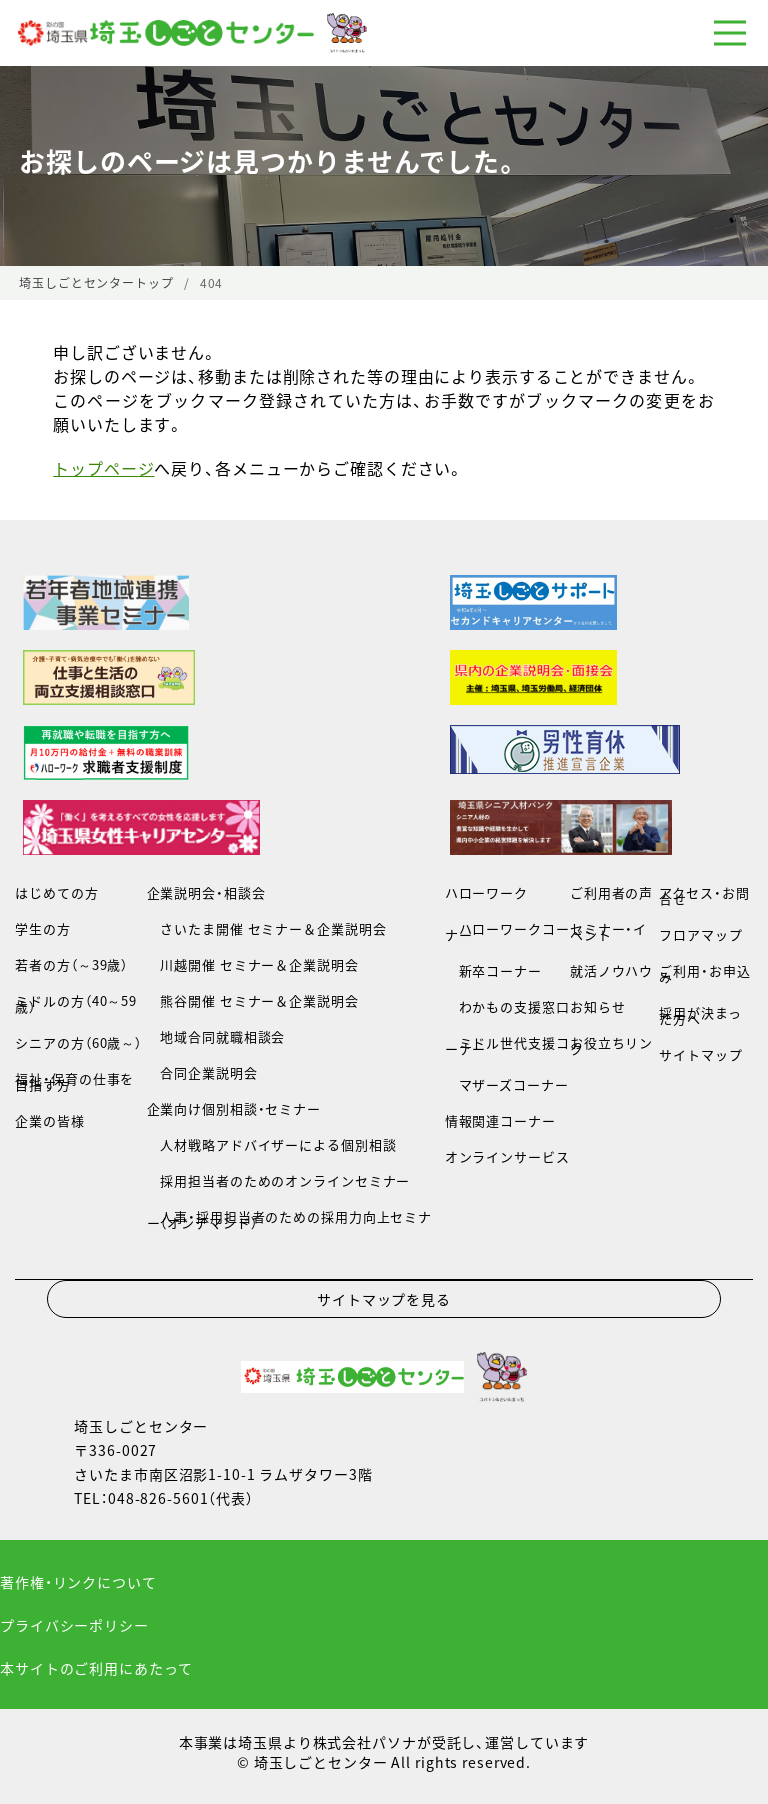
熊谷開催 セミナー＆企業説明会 (253, 1000)
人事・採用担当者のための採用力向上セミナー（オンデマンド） (289, 1219)
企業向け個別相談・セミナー (234, 1108)
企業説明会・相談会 (206, 892)
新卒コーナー (493, 970)
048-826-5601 (158, 1498)
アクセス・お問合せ (704, 895)
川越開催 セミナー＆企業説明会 (253, 964)
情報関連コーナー (500, 1120)
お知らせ (598, 1006)
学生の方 (43, 928)
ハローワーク (486, 892)
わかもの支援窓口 (507, 1006)
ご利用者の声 (611, 892)
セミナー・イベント (608, 931)
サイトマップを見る (384, 1299)
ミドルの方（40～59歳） (76, 1003)
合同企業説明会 (202, 1072)
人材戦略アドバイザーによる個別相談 (272, 1144)
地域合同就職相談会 (216, 1036)
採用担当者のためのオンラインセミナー (279, 1180)
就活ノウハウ (611, 970)
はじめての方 (56, 892)
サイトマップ (700, 1054)
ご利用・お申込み (704, 973)
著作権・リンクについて (78, 1582)
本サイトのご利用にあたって (96, 1668)
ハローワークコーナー (507, 931)
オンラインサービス (507, 1156)
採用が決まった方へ (700, 1015)
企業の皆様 (49, 1120)
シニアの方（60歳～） (78, 1042)
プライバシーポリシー (74, 1625)
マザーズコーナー (507, 1084)
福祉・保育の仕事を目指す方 (74, 1081)
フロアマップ (700, 934)
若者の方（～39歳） (71, 964)
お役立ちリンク (611, 1045)
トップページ (103, 468)
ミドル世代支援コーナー (507, 1045)
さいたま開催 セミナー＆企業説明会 (267, 928)
